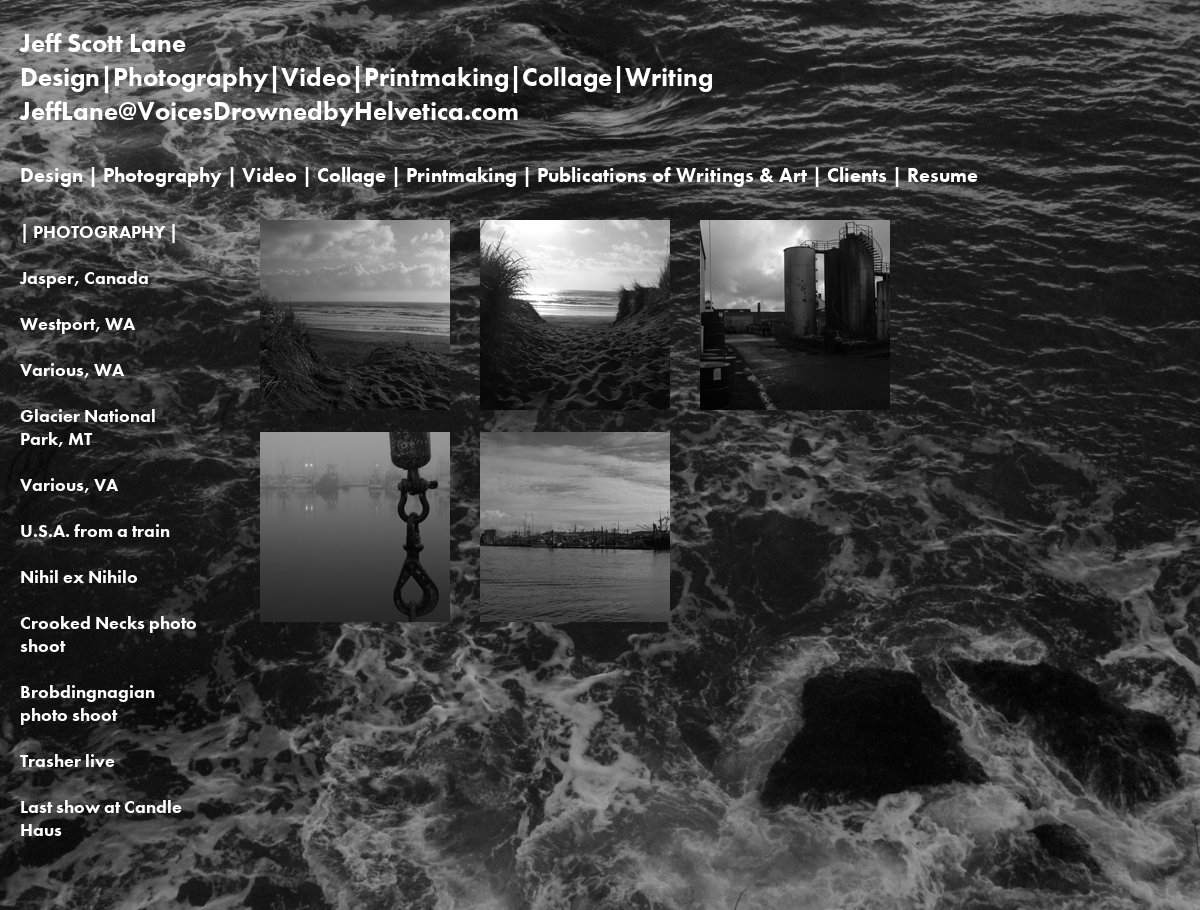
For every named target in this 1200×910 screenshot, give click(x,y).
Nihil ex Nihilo (79, 576)
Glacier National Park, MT (88, 427)
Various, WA (72, 369)
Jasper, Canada (84, 277)
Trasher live (67, 760)
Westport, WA (77, 323)
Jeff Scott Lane (103, 43)
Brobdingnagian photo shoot (87, 703)
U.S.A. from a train (95, 530)
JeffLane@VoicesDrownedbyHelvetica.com (269, 111)
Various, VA (69, 484)
